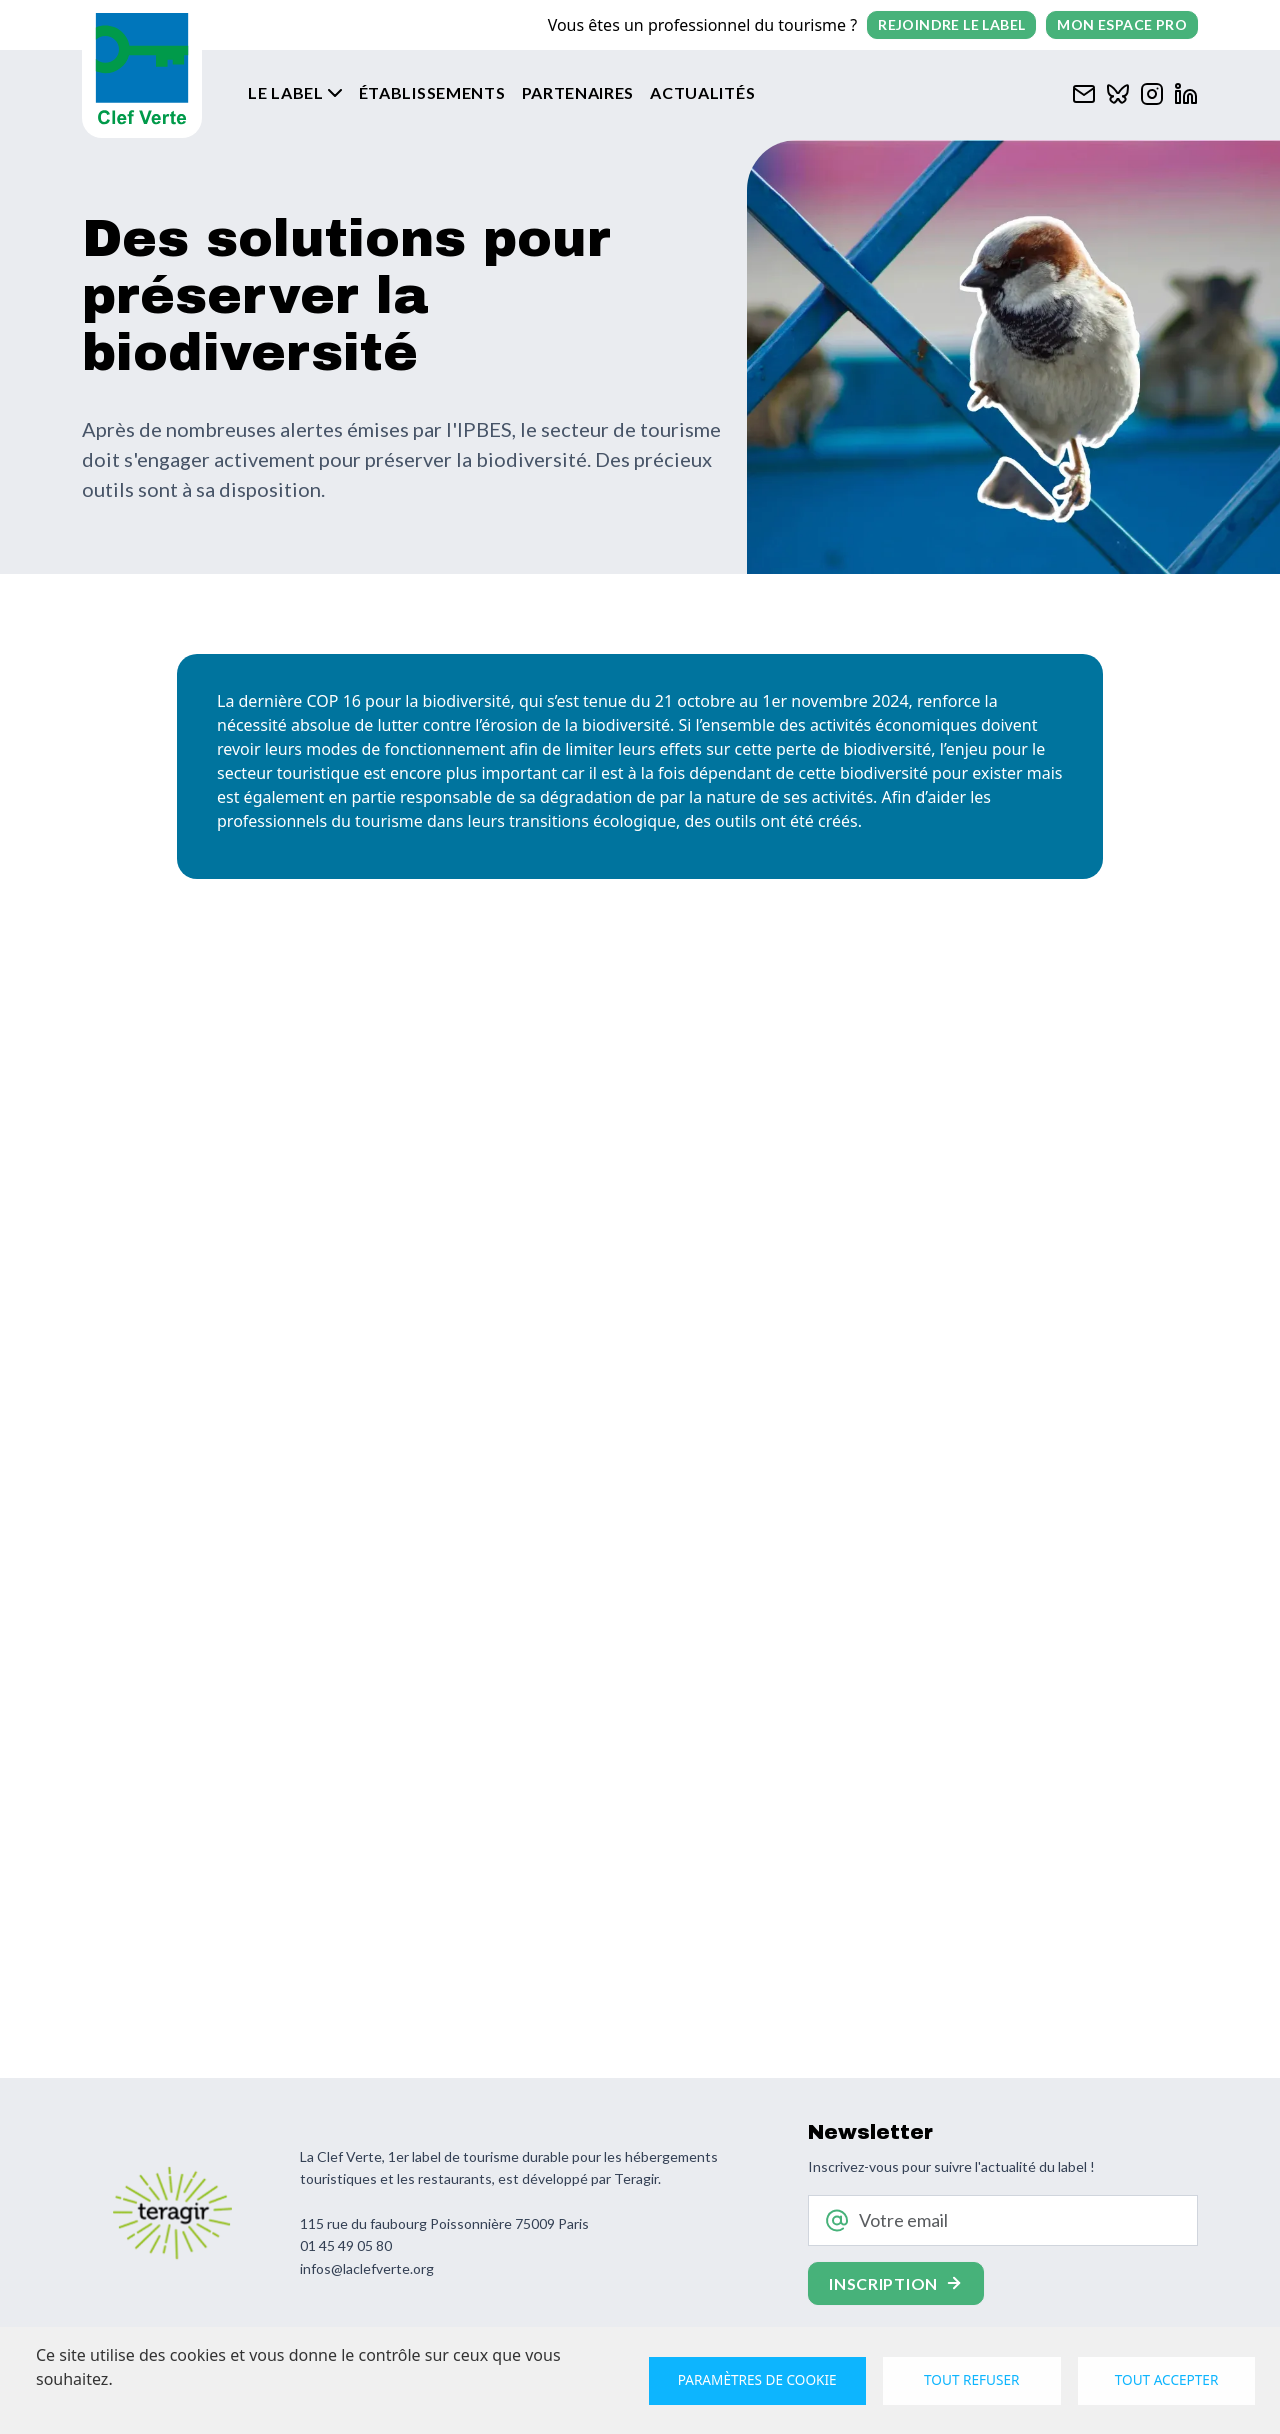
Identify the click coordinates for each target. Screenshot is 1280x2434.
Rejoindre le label (951, 24)
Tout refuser (971, 2379)
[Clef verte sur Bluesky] (1118, 91)
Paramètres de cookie (757, 2379)
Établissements (432, 92)
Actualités (702, 92)
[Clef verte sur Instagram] (1152, 91)
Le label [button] (286, 92)
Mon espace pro (1122, 24)
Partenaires (578, 92)
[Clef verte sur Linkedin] (1186, 91)
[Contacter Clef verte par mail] (1084, 91)
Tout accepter (1167, 2379)
